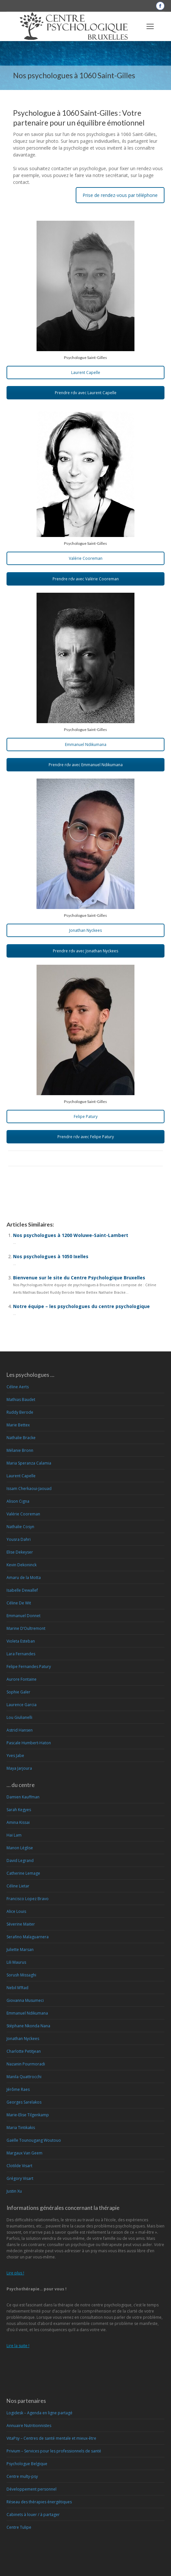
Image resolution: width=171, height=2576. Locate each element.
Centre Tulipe (19, 2527)
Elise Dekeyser (20, 1552)
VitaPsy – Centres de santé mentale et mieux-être (51, 2438)
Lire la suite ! (18, 2345)
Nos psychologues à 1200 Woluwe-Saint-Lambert (70, 1235)
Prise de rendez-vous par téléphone (120, 195)
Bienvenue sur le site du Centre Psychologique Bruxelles (79, 1277)
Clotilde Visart (19, 2165)
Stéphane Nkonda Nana (28, 2026)
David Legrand (20, 1860)
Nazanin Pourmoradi (26, 2064)
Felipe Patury (86, 1116)
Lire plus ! (15, 2273)
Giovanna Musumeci (25, 2000)
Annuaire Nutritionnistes (29, 2425)
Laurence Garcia (22, 1704)
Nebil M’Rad (17, 1987)
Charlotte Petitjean (24, 2051)
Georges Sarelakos (24, 2102)
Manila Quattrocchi (24, 2076)
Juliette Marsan (20, 1949)
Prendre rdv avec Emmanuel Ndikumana (86, 764)
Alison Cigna (18, 1501)
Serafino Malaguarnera (28, 1937)
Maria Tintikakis (21, 2127)
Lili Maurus (16, 1962)
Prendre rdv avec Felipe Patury (85, 1136)
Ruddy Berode (20, 1412)
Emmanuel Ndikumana (85, 744)
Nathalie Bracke (21, 1437)
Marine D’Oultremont (26, 1628)
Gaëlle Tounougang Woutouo (34, 2140)
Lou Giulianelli (19, 1717)
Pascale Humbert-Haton (29, 1743)
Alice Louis (16, 1911)
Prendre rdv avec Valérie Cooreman (86, 579)
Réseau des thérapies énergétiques (39, 2502)
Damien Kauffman (23, 1797)
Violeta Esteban (21, 1641)
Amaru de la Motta (24, 1577)
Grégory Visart (20, 2178)
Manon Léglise (20, 1848)
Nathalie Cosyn (20, 1526)
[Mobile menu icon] (150, 26)
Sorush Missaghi (21, 1975)
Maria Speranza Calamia (29, 1463)
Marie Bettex (18, 1425)
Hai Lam (14, 1835)
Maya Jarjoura (19, 1768)
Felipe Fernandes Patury (29, 1666)
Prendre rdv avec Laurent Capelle (86, 392)
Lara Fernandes (21, 1654)
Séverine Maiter (21, 1924)
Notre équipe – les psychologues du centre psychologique (81, 1306)
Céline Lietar (18, 1886)
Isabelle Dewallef (22, 1590)
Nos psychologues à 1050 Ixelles (50, 1256)
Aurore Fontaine (22, 1679)
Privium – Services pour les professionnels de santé (54, 2451)
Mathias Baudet (21, 1399)
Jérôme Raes (18, 2089)
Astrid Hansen (20, 1730)
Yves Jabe (15, 1755)
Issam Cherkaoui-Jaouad (29, 1488)
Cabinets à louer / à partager (33, 2514)
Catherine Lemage (23, 1873)
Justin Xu (14, 2191)
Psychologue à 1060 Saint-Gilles (41, 1193)
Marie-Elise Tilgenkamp (28, 2115)
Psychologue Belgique (27, 2463)
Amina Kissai (18, 1822)
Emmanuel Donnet (23, 1615)
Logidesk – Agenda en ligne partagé (39, 2413)
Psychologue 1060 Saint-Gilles (39, 1186)
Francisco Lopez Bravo (28, 1898)
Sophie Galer (18, 1692)
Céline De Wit (19, 1603)
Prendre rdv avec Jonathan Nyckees (85, 951)
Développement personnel (31, 2489)
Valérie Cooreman (85, 558)
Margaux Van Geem (24, 2153)
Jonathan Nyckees (85, 930)
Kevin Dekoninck (22, 1565)
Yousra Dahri (19, 1539)
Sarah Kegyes (19, 1809)
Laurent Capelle (85, 372)
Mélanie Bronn (20, 1450)
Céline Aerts (18, 1387)
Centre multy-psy (22, 2476)
